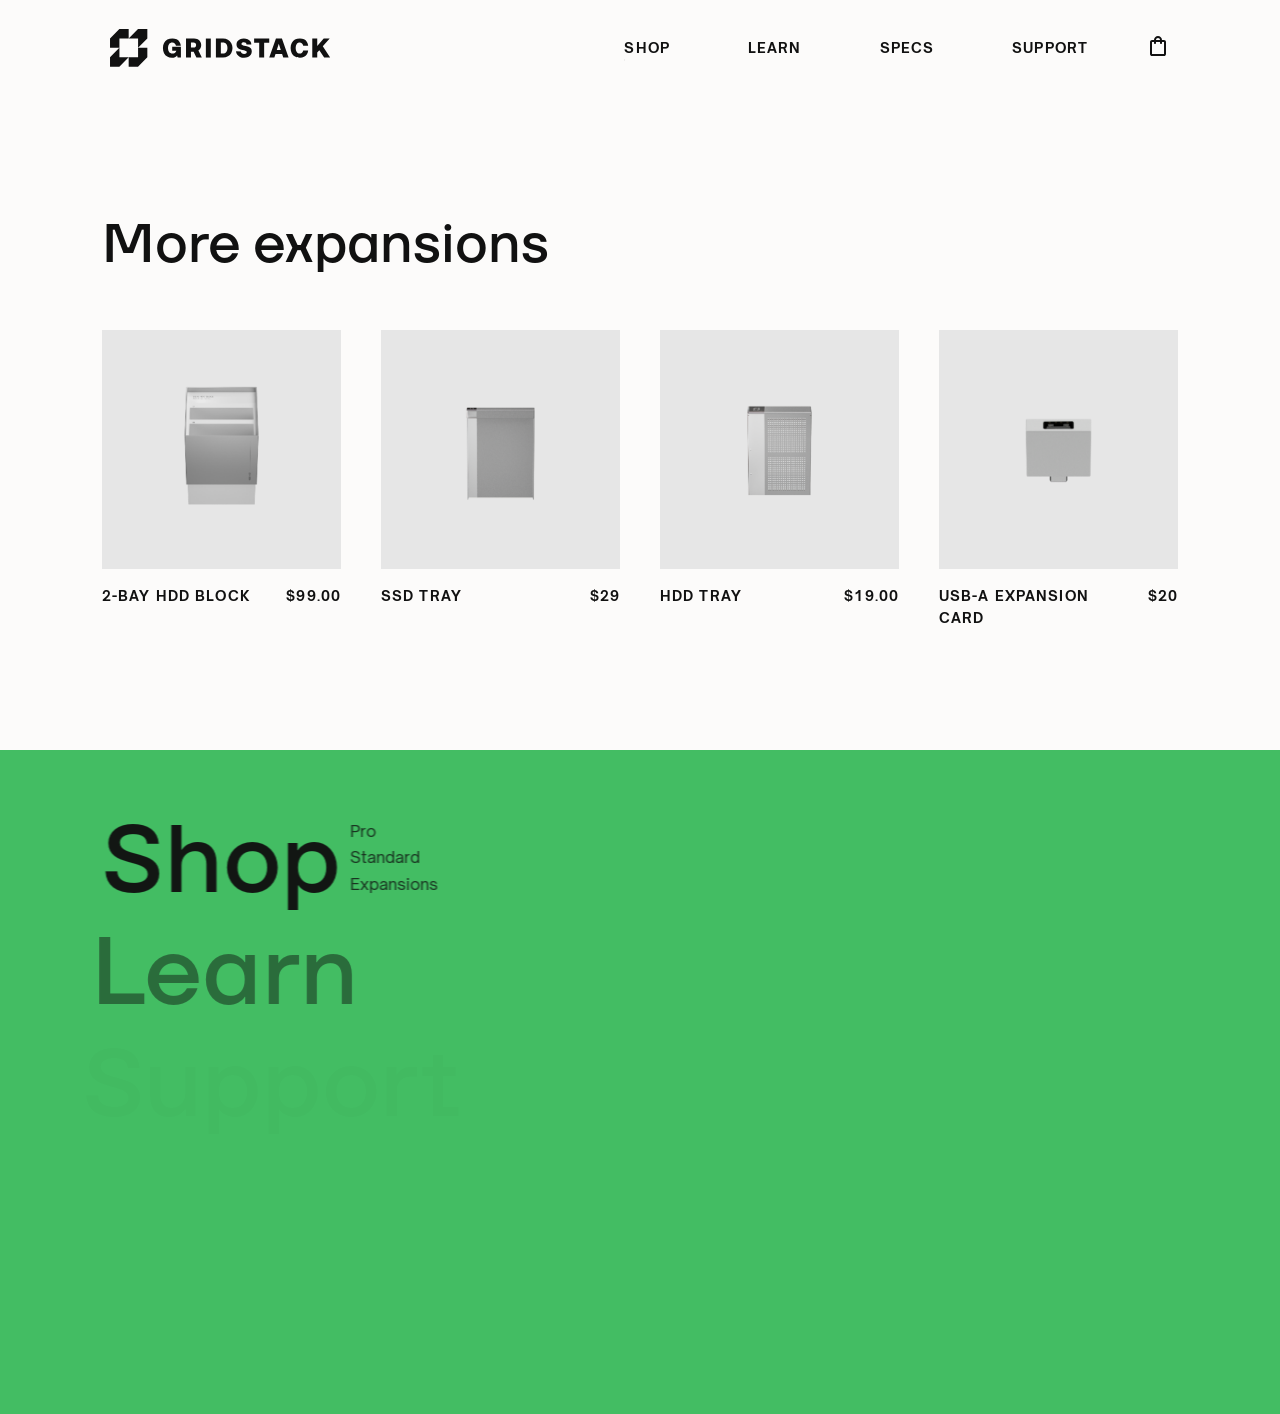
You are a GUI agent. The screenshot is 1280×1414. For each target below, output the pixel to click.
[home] (220, 48)
